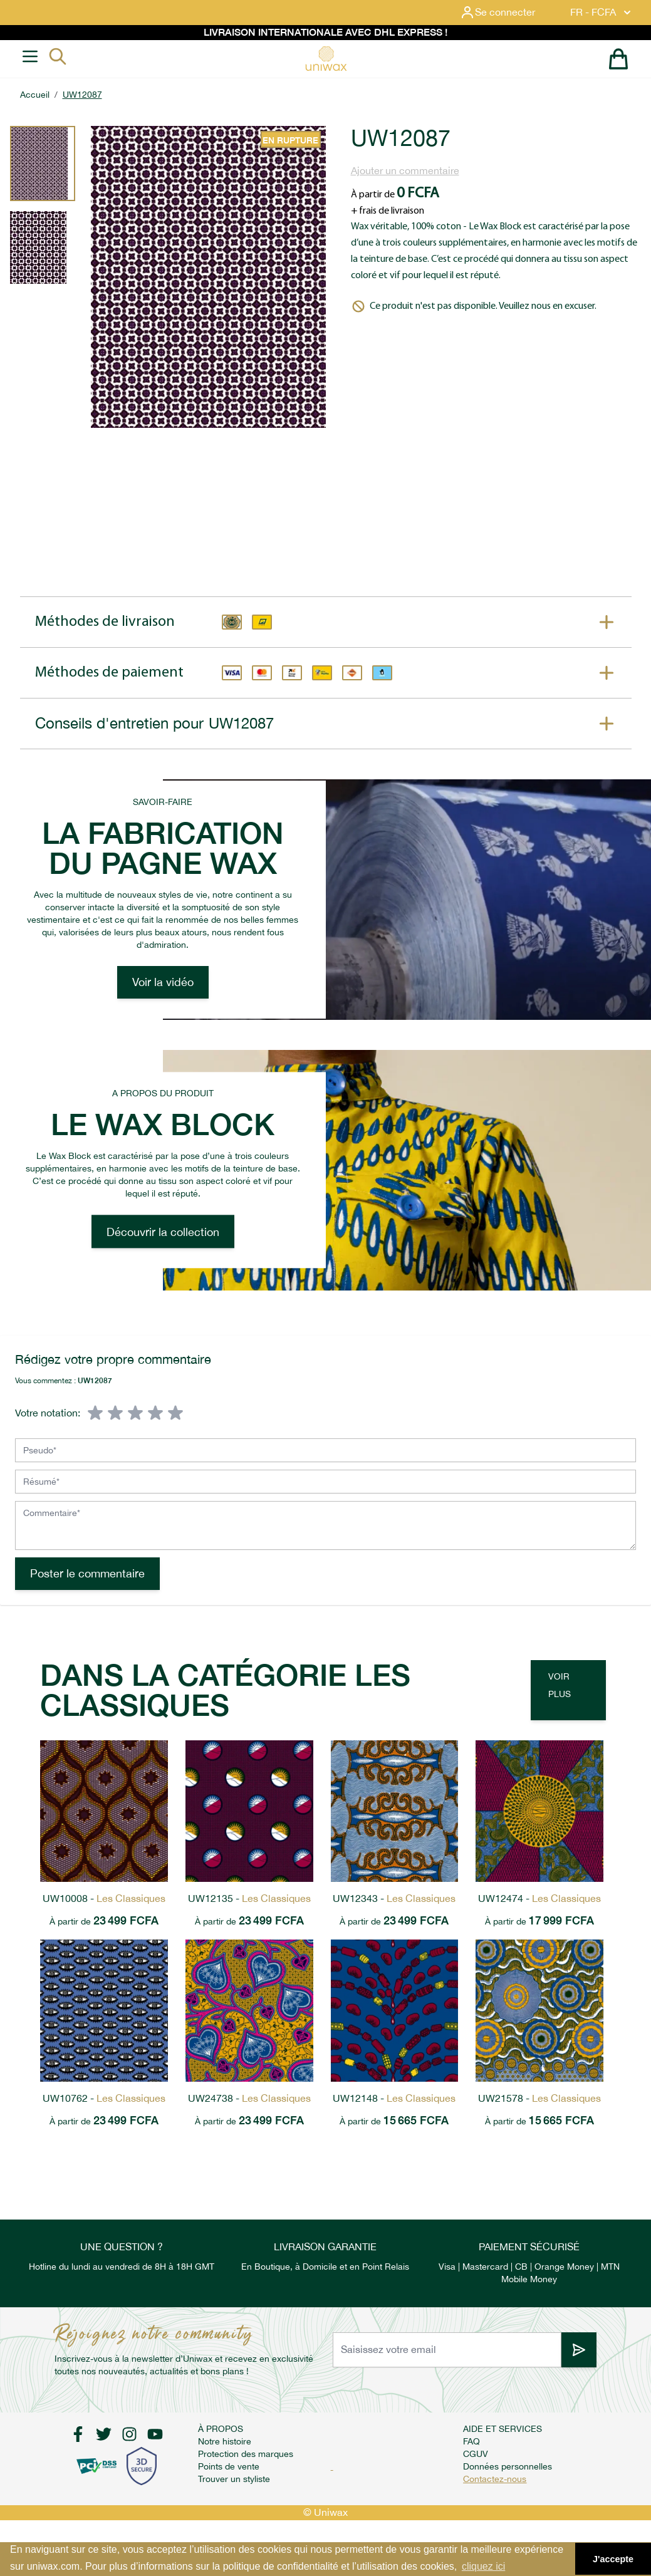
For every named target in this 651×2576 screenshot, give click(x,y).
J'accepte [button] (613, 2559)
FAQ (471, 2441)
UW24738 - (249, 2098)
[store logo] (326, 59)
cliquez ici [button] (483, 2566)
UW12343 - (394, 1898)
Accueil (34, 95)
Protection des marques (245, 2454)
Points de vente (228, 2466)
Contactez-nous (494, 2479)
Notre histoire (224, 2441)
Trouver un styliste (234, 2479)
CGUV (475, 2454)
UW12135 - (249, 1898)
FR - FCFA (601, 12)
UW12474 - (539, 1898)
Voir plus (559, 1685)
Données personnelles (507, 2466)
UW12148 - (394, 2098)
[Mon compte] (507, 12)
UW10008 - (104, 1898)
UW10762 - (104, 2098)
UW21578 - (539, 2098)
